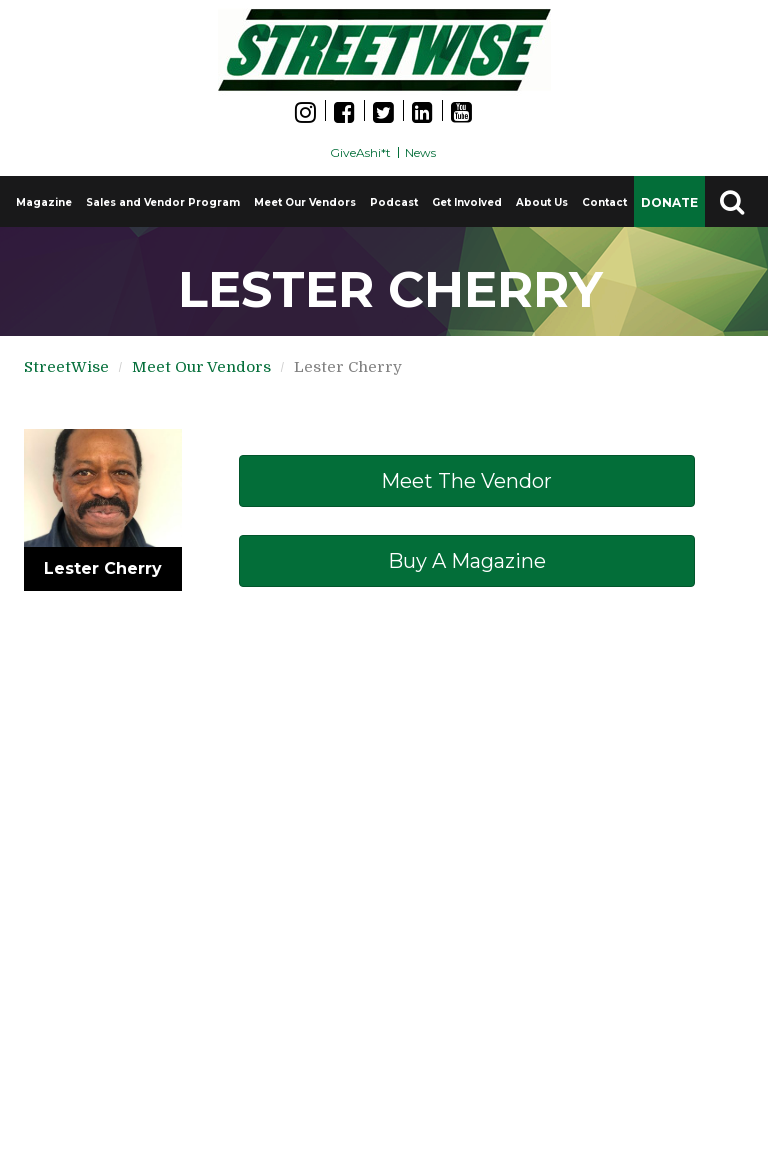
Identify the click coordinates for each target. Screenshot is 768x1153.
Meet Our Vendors (305, 202)
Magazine (44, 202)
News (420, 152)
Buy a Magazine (467, 561)
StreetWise (66, 367)
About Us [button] (542, 202)
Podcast (394, 202)
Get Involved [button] (467, 202)
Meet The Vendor (466, 481)
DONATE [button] (669, 202)
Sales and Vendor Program (163, 202)
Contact (604, 202)
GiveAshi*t (360, 152)
